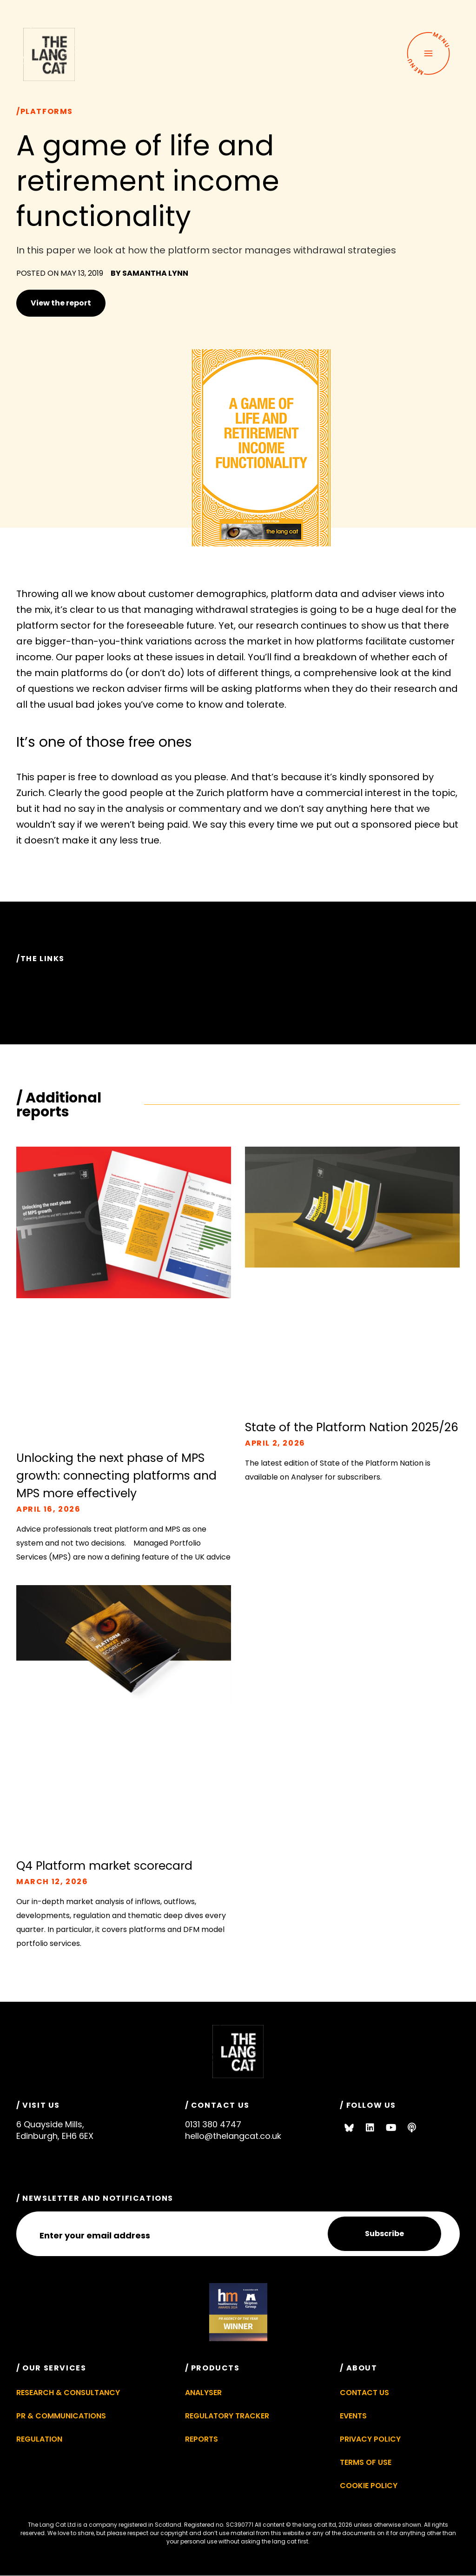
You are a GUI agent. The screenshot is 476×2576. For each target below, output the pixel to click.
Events (353, 2415)
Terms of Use (365, 2462)
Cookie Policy (368, 2485)
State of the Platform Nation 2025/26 (351, 1427)
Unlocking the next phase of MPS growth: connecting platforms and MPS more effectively (116, 1475)
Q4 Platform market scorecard (104, 1866)
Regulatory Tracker (227, 2415)
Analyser (203, 2392)
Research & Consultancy (68, 2392)
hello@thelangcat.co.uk (233, 2136)
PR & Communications (61, 2415)
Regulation (39, 2439)
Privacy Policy (370, 2439)
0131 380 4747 (213, 2124)
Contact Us (364, 2392)
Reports (201, 2439)
